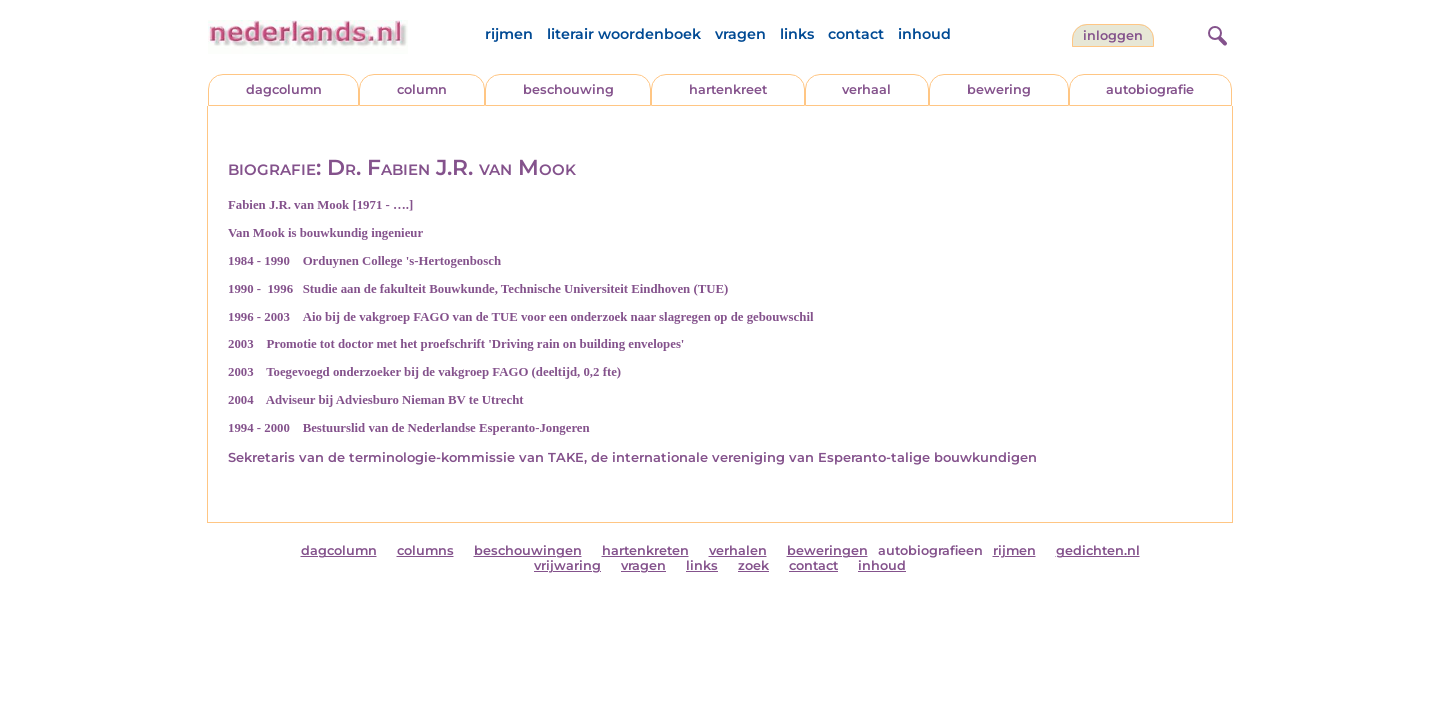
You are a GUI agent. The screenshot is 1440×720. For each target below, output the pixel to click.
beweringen (827, 550)
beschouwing (568, 89)
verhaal (866, 89)
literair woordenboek (624, 34)
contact (856, 34)
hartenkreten (645, 550)
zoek (753, 565)
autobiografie (1150, 89)
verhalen (738, 550)
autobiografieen (930, 550)
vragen (740, 34)
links (797, 34)
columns (425, 550)
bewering (999, 89)
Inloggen (1113, 35)
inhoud (924, 34)
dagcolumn (284, 89)
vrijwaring (567, 565)
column (422, 89)
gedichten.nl (1098, 550)
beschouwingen (528, 550)
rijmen (509, 34)
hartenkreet (728, 89)
